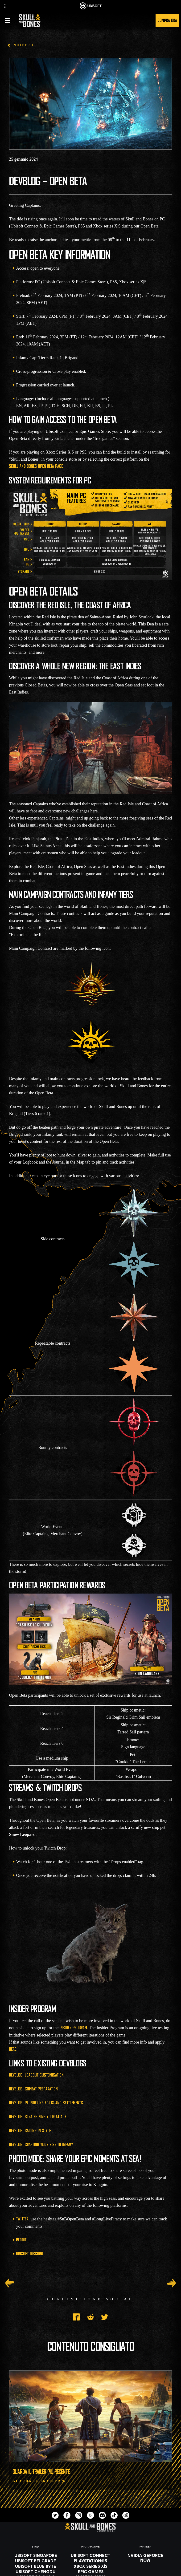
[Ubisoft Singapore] (35, 2555)
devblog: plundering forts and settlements (46, 2103)
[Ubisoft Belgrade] (35, 2560)
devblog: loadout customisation (36, 2075)
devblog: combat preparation (33, 2089)
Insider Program (73, 2028)
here (12, 2049)
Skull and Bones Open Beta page (36, 466)
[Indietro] (20, 46)
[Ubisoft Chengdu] (35, 2571)
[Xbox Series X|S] (90, 2566)
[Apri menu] (7, 20)
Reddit (21, 2240)
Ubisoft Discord (29, 2254)
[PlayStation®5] (90, 2560)
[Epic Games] (90, 2571)
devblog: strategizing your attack (37, 2117)
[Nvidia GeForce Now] (145, 2557)
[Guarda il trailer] (38, 2481)
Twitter (22, 2219)
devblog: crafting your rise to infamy (41, 2145)
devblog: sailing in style (30, 2131)
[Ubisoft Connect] (90, 2555)
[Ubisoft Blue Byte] (35, 2566)
